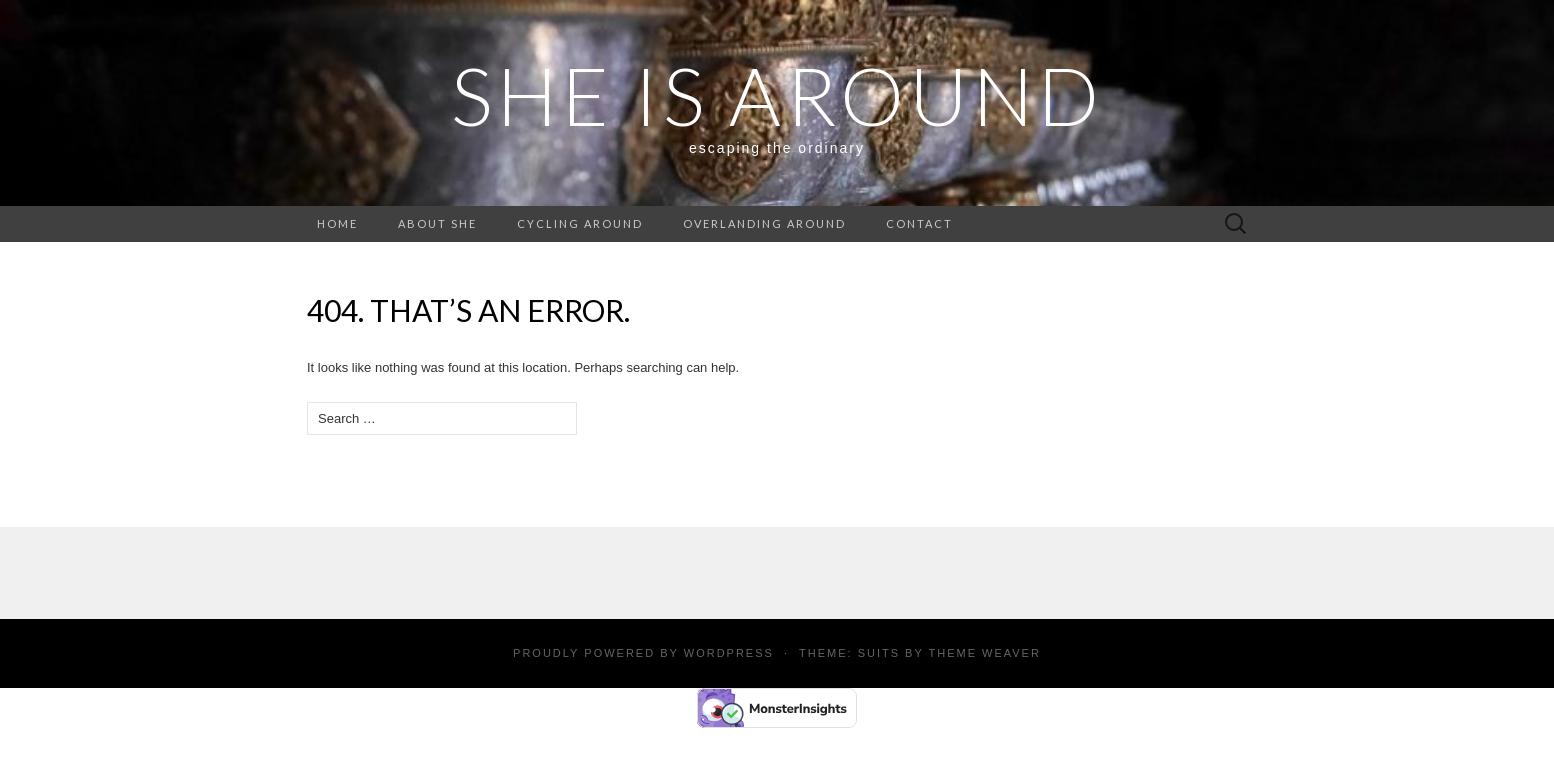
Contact (919, 223)
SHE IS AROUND (777, 95)
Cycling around (580, 223)
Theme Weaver (984, 653)
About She (437, 223)
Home (337, 223)
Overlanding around (764, 223)
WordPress (729, 653)
